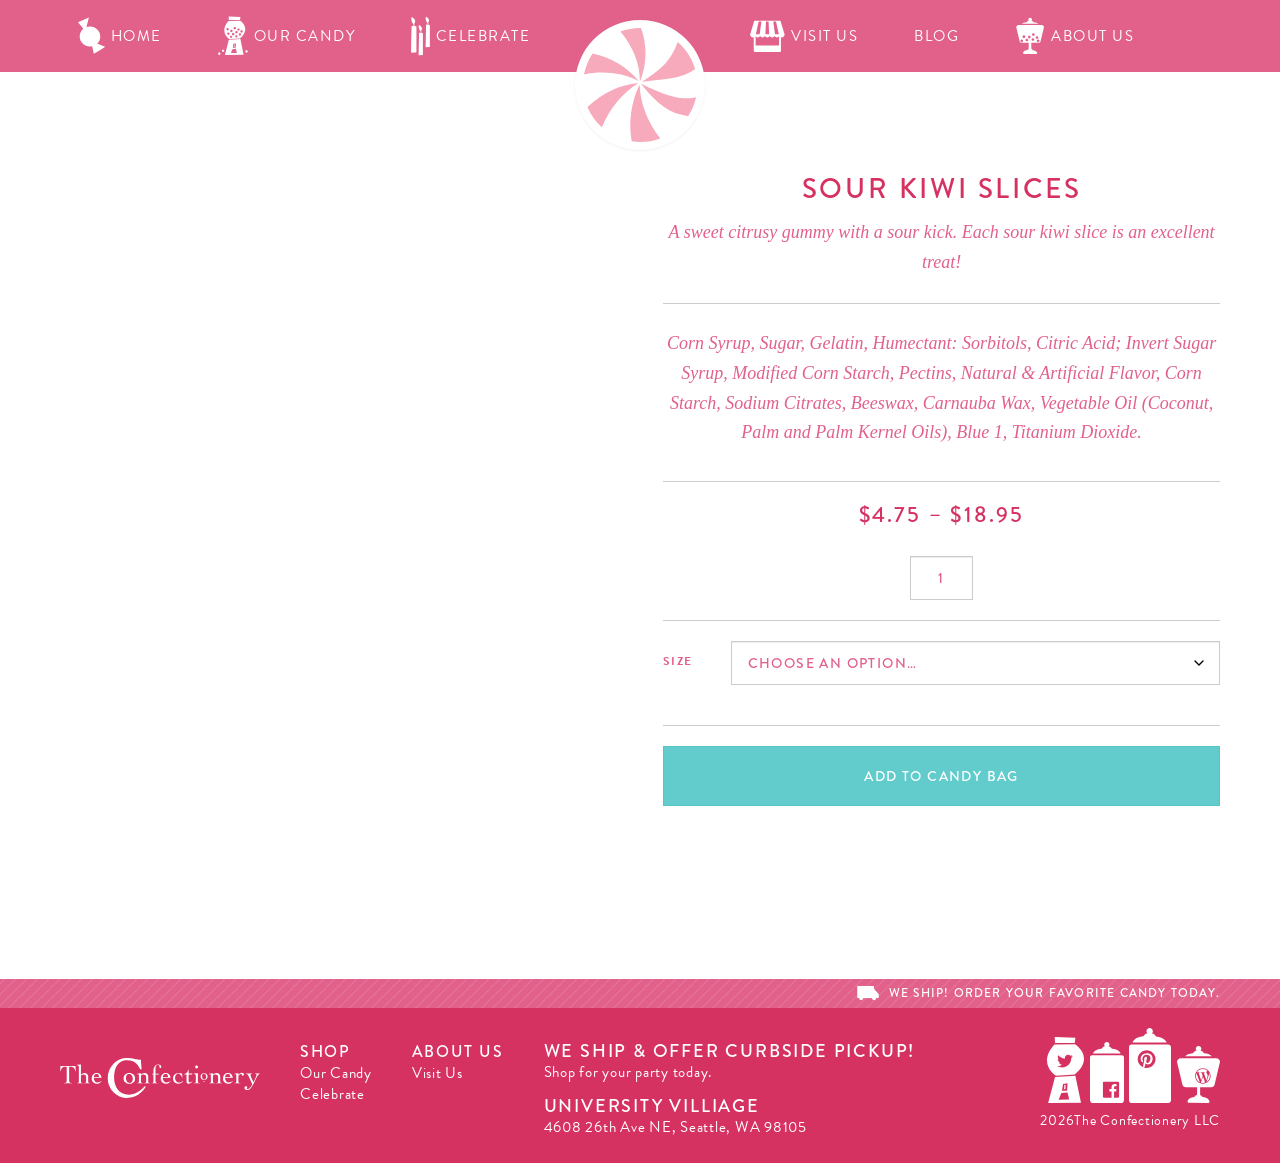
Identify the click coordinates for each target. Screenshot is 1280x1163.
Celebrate (470, 36)
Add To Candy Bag (941, 776)
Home (120, 36)
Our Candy (287, 36)
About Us (1074, 36)
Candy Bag (873, 108)
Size (677, 661)
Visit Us (804, 36)
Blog (936, 36)
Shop (325, 1051)
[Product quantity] (941, 578)
